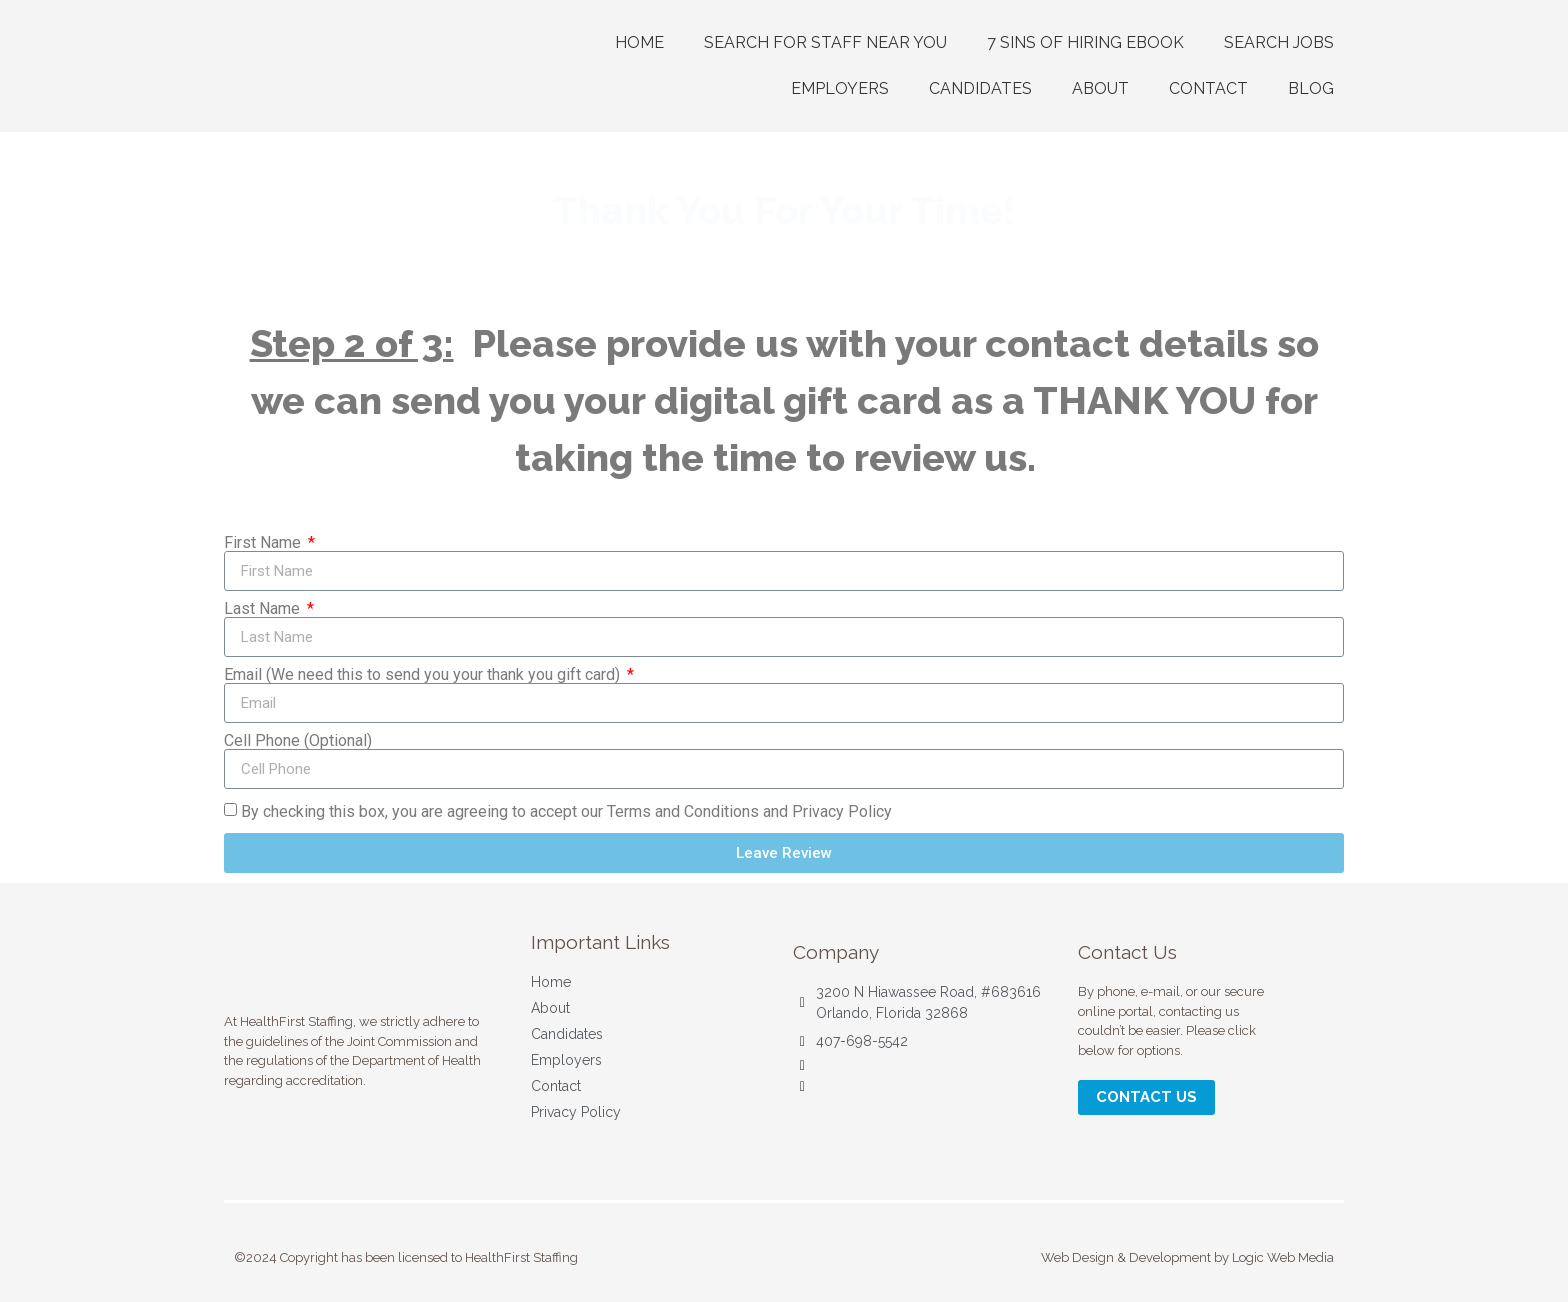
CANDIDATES (980, 88)
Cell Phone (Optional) (298, 741)
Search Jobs (1279, 42)
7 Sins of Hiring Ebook (1085, 42)
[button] (1146, 1097)
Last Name (264, 609)
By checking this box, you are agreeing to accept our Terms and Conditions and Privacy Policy (566, 811)
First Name (264, 543)
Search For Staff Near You (825, 42)
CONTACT (1208, 88)
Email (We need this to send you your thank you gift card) (424, 675)
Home (639, 42)
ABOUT (1100, 88)
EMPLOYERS (840, 88)
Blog (1311, 88)
